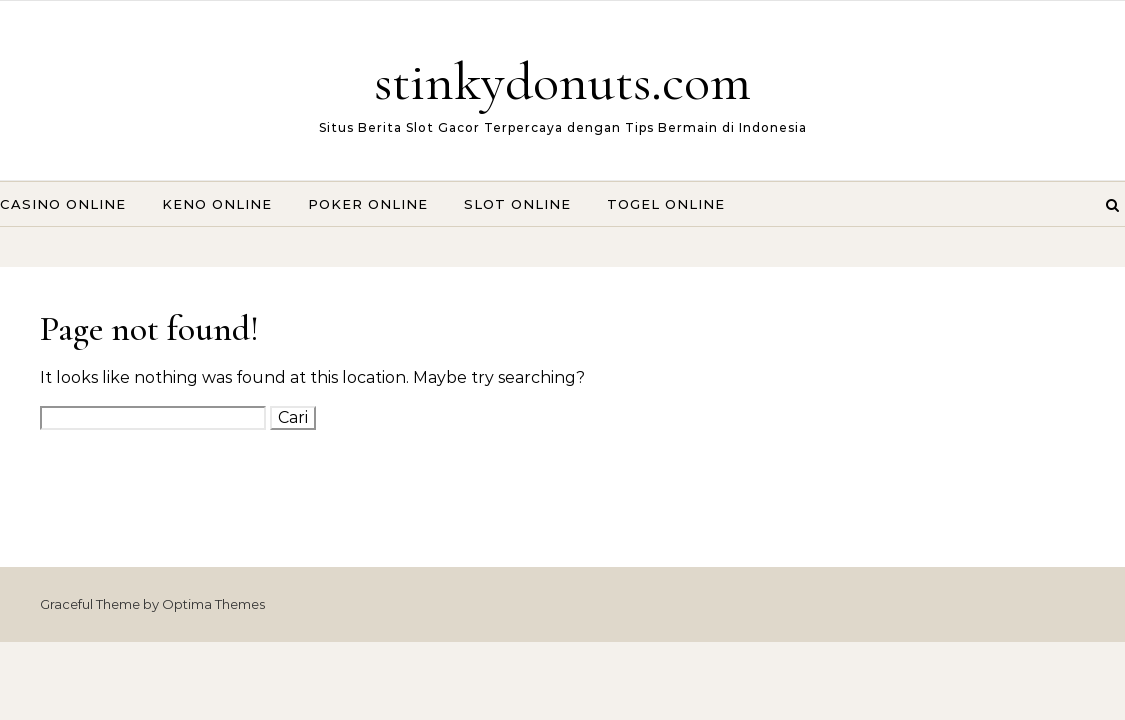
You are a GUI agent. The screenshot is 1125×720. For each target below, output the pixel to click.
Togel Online (666, 204)
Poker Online (368, 204)
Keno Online (217, 204)
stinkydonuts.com (562, 81)
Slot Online (517, 204)
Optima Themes (213, 604)
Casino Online (63, 204)
